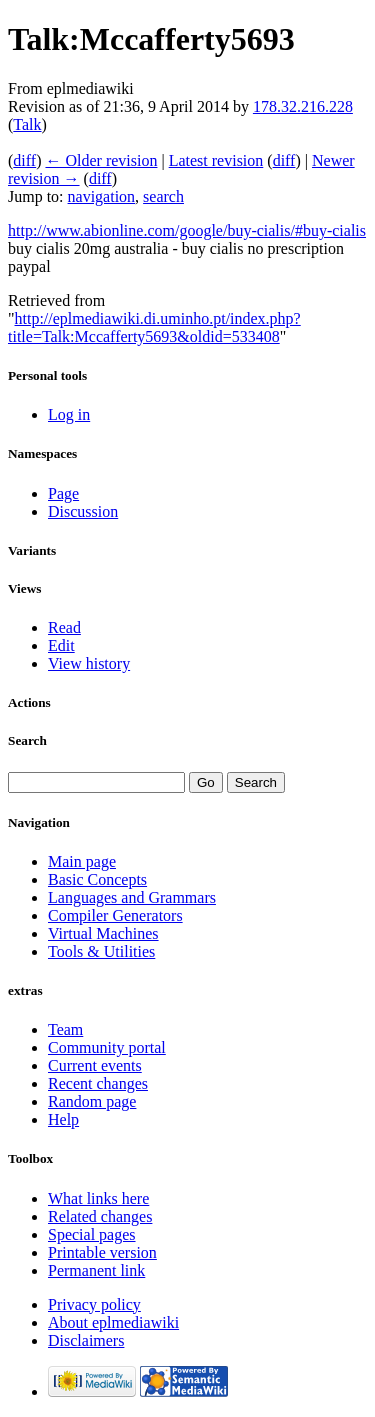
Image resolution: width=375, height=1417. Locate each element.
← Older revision (101, 160)
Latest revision (216, 160)
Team (65, 1029)
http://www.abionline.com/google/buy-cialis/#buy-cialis (187, 230)
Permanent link (96, 1270)
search (163, 196)
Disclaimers (86, 1340)
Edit (61, 645)
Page (63, 493)
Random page (92, 1101)
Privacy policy (94, 1304)
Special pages (92, 1234)
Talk (27, 124)
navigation (102, 196)
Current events (95, 1065)
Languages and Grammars (132, 897)
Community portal (107, 1047)
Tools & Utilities (101, 951)
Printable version (102, 1252)
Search (27, 740)
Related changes (100, 1216)
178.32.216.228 (303, 106)
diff (24, 160)
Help (63, 1119)
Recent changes (98, 1083)
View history (89, 663)
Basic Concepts (97, 879)
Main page (82, 861)
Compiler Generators (115, 915)
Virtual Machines (103, 933)
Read (64, 627)
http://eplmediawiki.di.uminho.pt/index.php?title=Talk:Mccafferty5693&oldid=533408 (154, 327)
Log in (69, 414)
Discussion (83, 511)
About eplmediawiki (113, 1322)
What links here (98, 1198)
